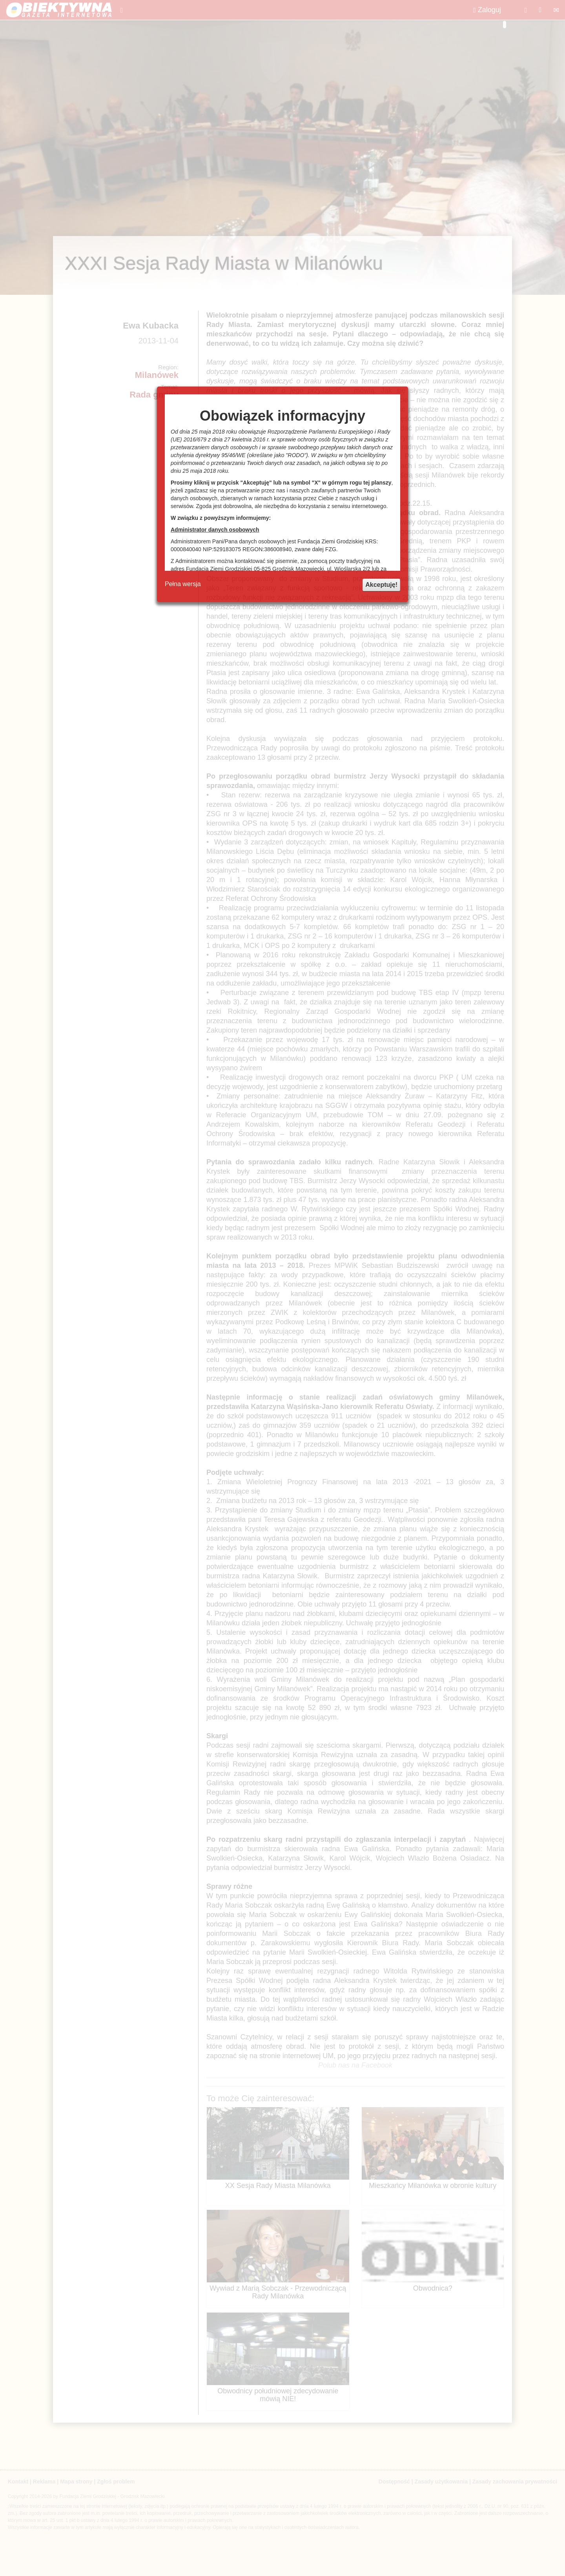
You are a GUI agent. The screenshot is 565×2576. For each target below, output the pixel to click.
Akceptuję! (381, 584)
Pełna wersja (183, 584)
